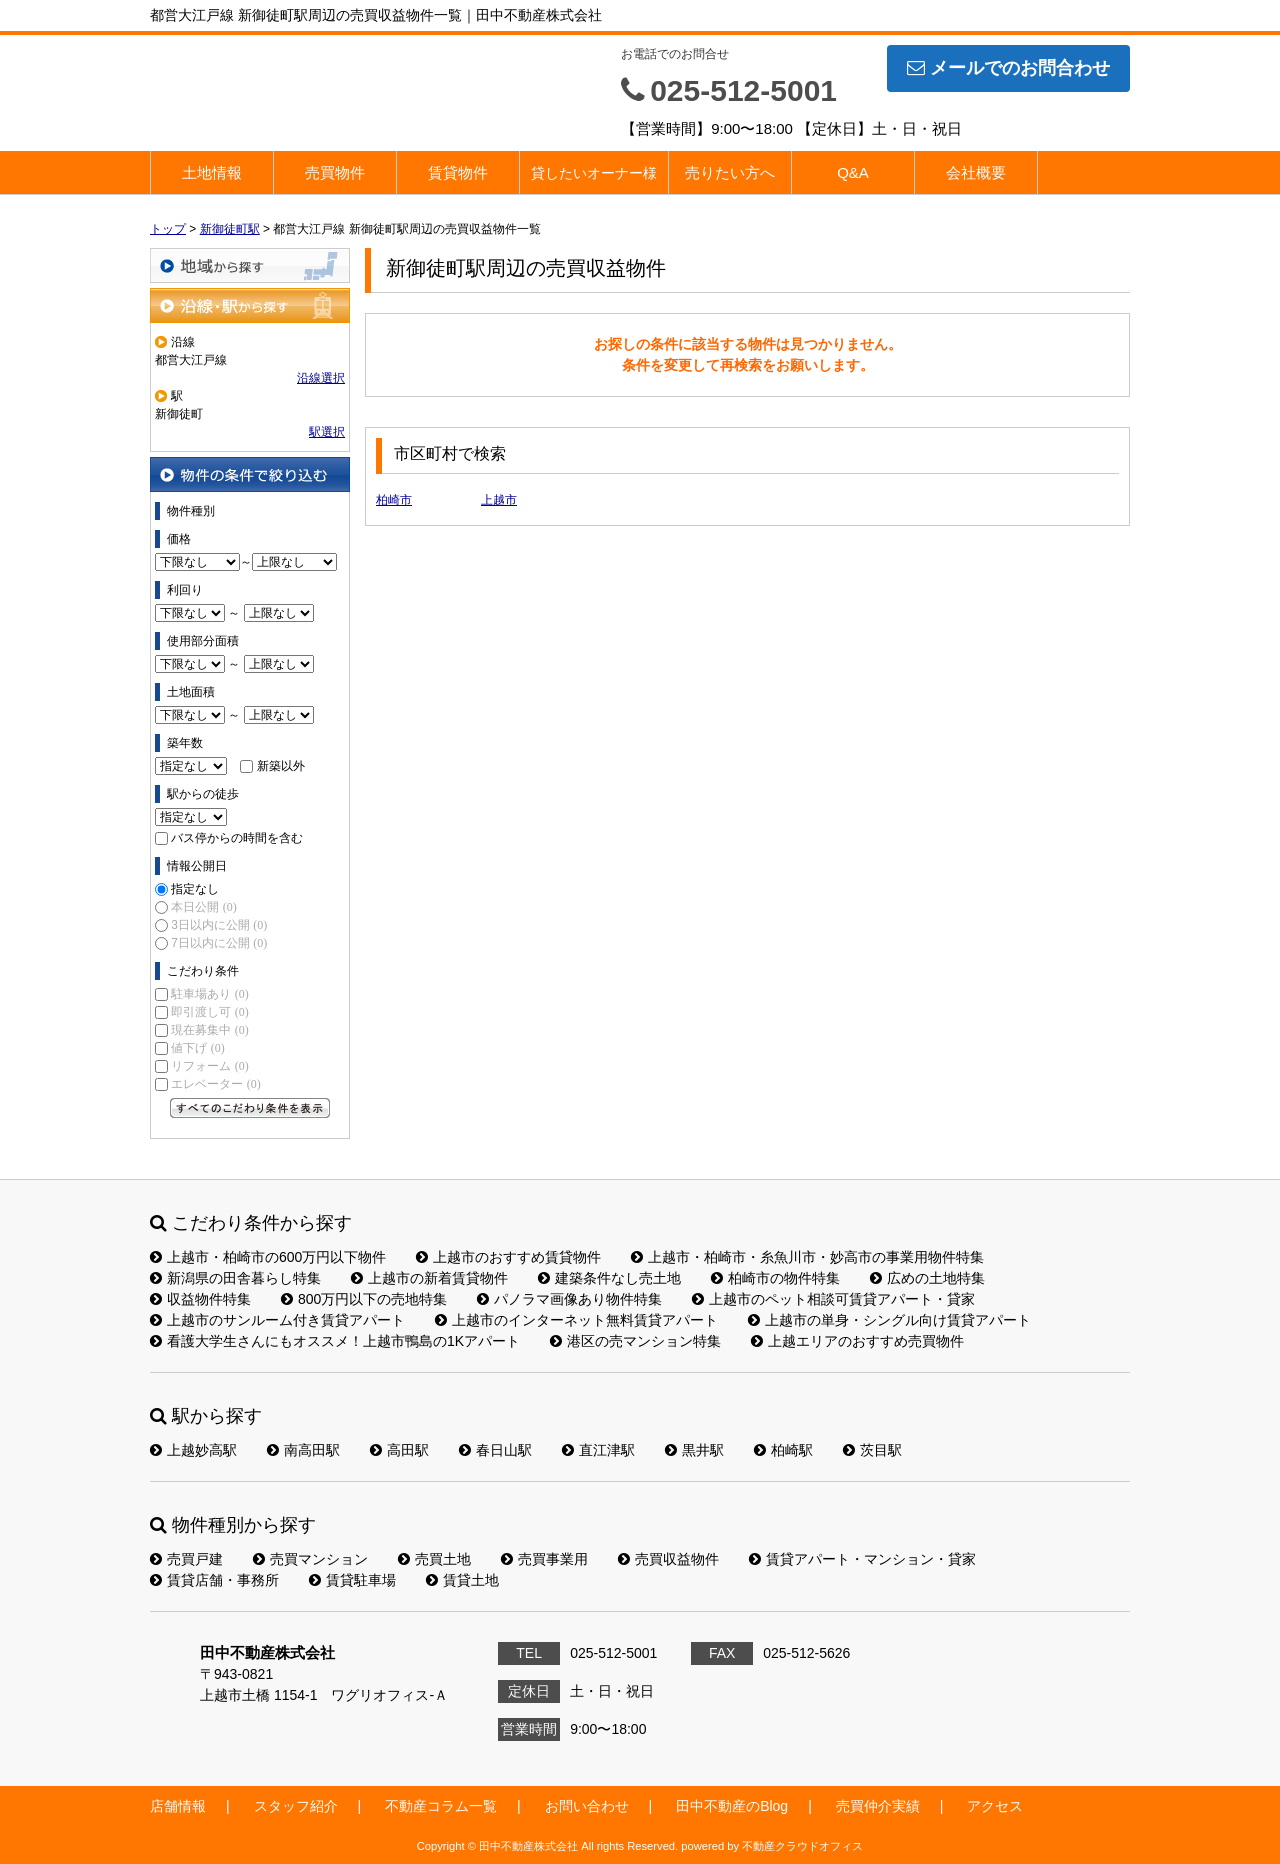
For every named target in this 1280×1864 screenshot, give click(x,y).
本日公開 (203, 907)
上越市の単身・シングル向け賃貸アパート (889, 1320)
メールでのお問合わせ (1008, 68)
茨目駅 (872, 1450)
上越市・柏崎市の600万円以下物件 (268, 1257)
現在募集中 (209, 1030)
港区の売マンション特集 (635, 1341)
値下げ (197, 1048)
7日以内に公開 (219, 943)
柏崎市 (394, 500)
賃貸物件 (458, 172)
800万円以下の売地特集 (364, 1299)
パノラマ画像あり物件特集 (569, 1299)
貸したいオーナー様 (594, 173)
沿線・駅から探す (250, 305)
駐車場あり (209, 994)
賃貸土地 (462, 1580)
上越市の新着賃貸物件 (429, 1278)
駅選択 (327, 432)
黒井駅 (694, 1450)
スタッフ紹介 (296, 1806)
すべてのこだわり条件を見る (250, 1108)
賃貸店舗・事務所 (214, 1580)
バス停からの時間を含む (237, 838)
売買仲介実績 (878, 1806)
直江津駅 (598, 1450)
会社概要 (976, 172)
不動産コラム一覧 (441, 1806)
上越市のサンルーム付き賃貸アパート (277, 1320)
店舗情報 (178, 1806)
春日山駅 (495, 1450)
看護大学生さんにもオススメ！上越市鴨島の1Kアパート (335, 1341)
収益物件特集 (200, 1299)
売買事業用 (544, 1559)
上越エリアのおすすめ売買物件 (857, 1341)
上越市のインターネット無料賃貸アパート (576, 1320)
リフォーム (209, 1066)
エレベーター (215, 1084)
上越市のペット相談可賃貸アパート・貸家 (833, 1299)
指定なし (195, 889)
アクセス (995, 1806)
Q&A (853, 172)
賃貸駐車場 (352, 1580)
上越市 (499, 500)
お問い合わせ (587, 1806)
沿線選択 (321, 378)
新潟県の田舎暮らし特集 (235, 1278)
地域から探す (250, 265)
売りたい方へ (730, 172)
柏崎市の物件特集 (775, 1278)
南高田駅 (303, 1450)
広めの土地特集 (927, 1278)
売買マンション (310, 1559)
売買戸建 (186, 1559)
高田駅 (399, 1450)
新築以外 (281, 766)
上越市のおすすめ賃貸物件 (508, 1257)
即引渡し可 (209, 1012)
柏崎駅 (783, 1450)
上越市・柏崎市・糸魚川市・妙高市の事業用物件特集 (807, 1257)
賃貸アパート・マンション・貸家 (862, 1559)
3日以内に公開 (219, 925)
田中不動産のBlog (732, 1806)
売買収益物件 (668, 1559)
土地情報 (212, 172)
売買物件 (335, 172)
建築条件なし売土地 (609, 1278)
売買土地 (434, 1559)
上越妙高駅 (193, 1450)
